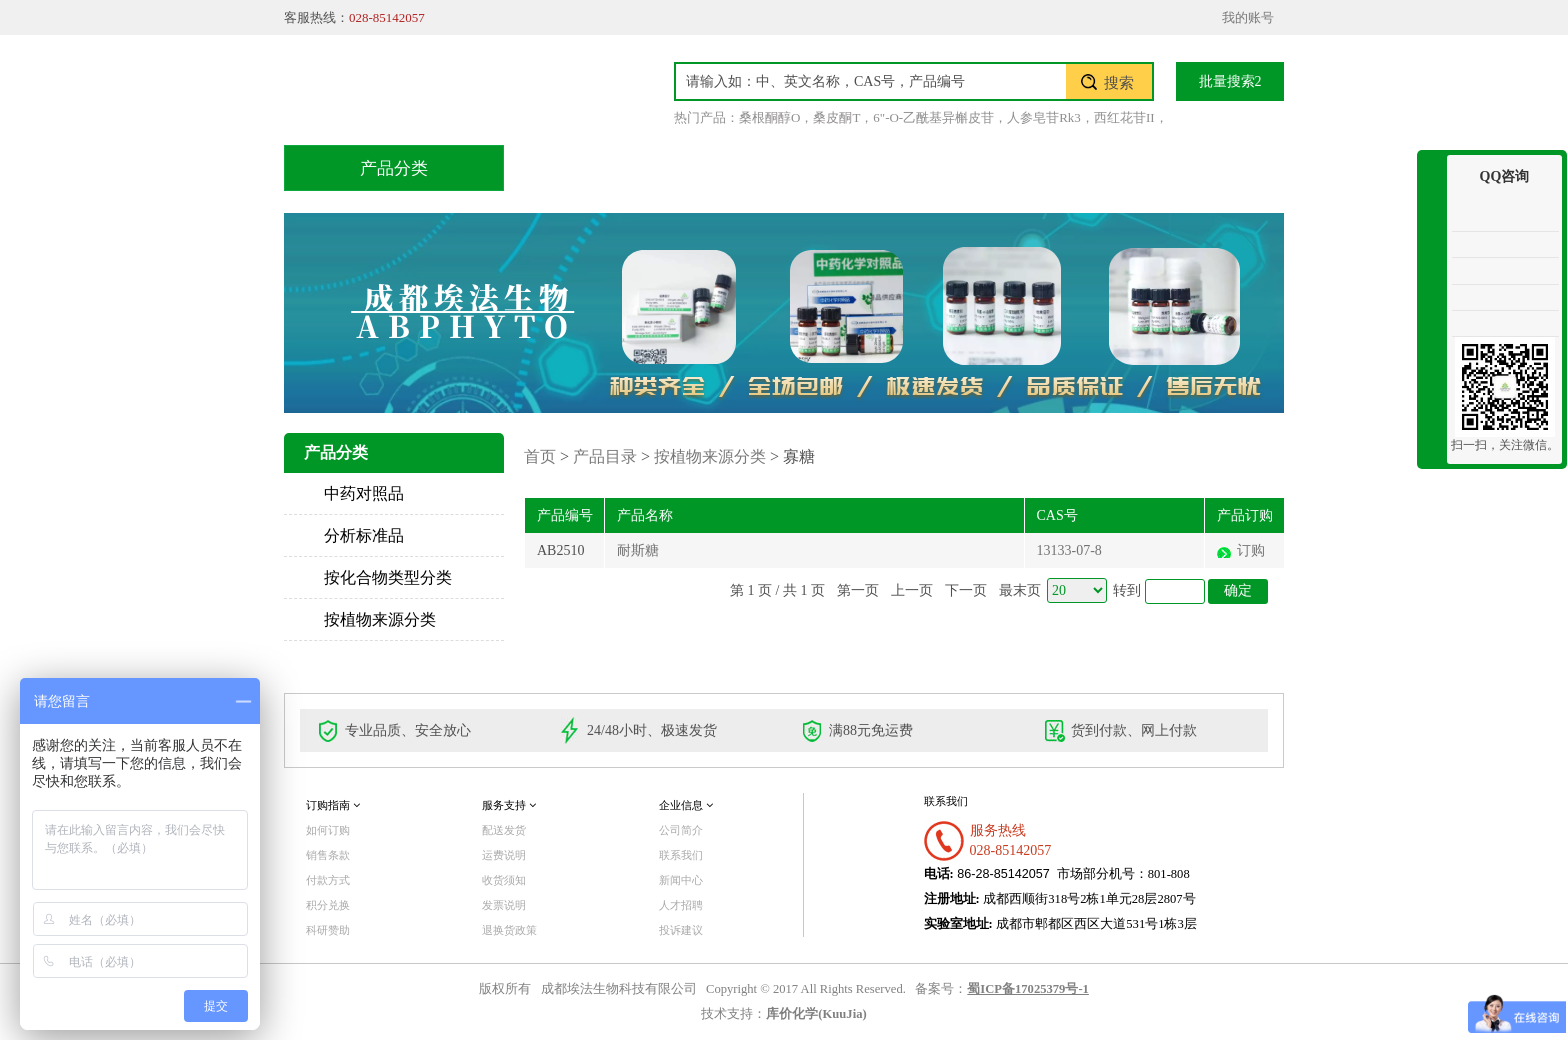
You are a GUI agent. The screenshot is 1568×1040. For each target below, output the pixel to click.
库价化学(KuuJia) (816, 1014)
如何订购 (328, 830)
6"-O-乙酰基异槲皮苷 (933, 117)
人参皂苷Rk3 (1044, 117)
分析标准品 (364, 535)
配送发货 (504, 830)
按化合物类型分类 (388, 577)
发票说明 (504, 905)
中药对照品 (364, 493)
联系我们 (1189, 167)
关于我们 (1063, 167)
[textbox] (871, 81)
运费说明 (504, 855)
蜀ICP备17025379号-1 (1028, 989)
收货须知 (504, 880)
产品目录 (685, 167)
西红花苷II (1124, 117)
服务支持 (509, 805)
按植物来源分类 (380, 619)
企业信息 (686, 805)
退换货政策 (509, 930)
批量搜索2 (1230, 81)
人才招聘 (681, 905)
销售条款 (328, 855)
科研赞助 (328, 930)
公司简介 (681, 830)
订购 (1251, 550)
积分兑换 (937, 167)
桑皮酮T (836, 117)
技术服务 (811, 167)
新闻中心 (681, 880)
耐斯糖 (638, 550)
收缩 (1432, 227)
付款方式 (328, 880)
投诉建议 (681, 930)
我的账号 (1248, 17)
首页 (573, 167)
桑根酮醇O (769, 117)
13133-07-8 (1069, 550)
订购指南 (333, 805)
